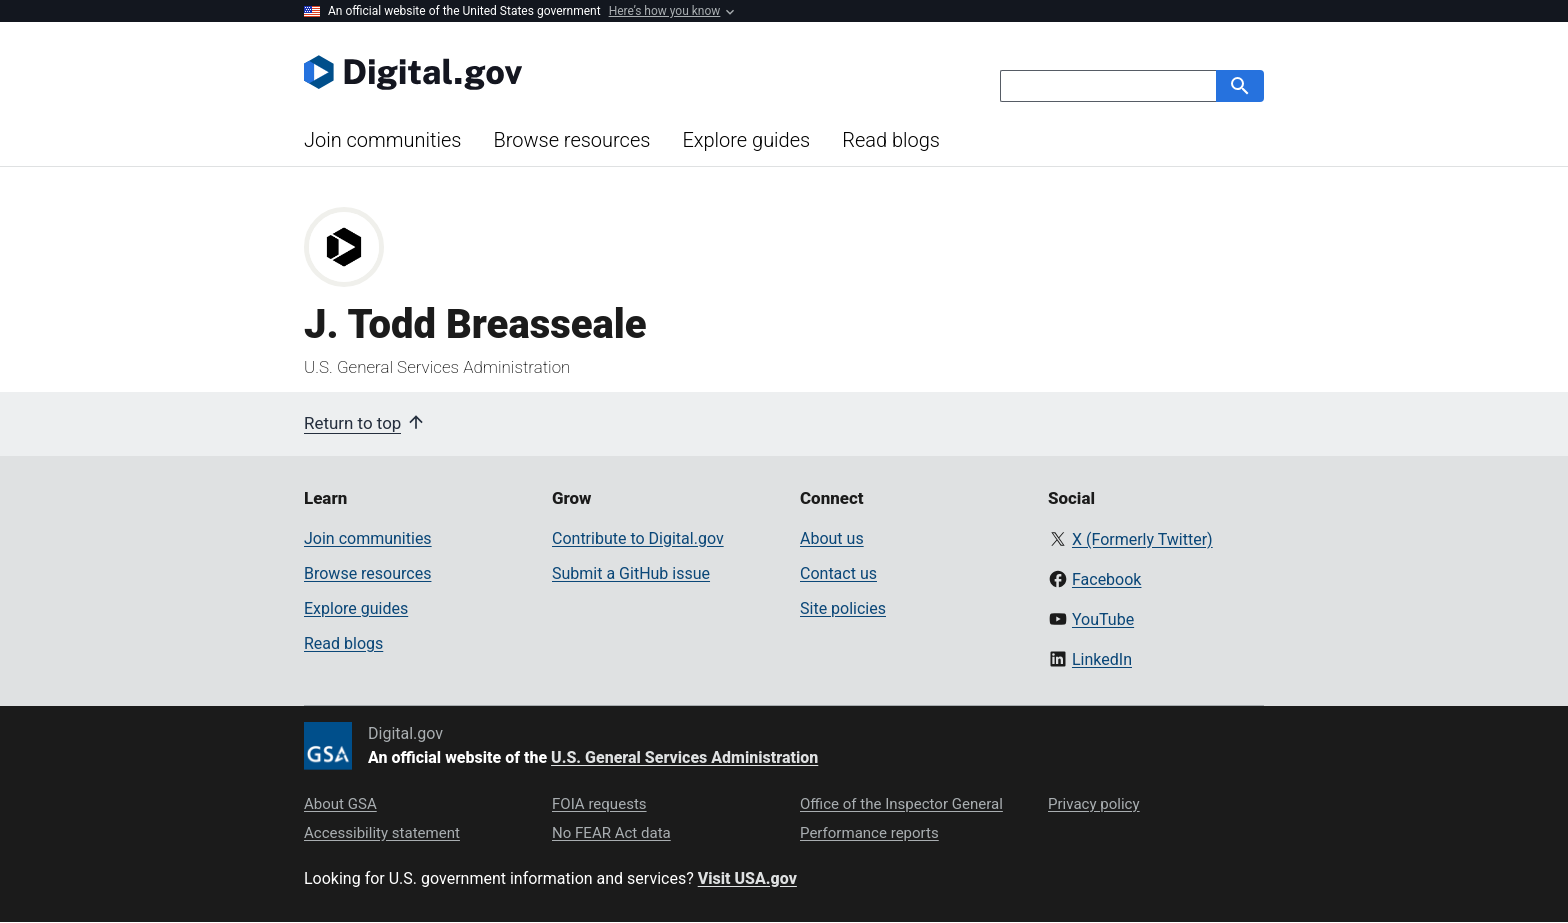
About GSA (340, 804)
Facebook (1106, 579)
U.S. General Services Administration (684, 757)
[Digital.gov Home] (544, 72)
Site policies (843, 608)
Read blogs (891, 140)
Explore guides (746, 140)
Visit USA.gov (747, 878)
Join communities (382, 140)
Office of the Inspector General (901, 804)
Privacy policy (1094, 804)
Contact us (838, 573)
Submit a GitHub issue (631, 573)
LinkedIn (1102, 659)
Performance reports (869, 833)
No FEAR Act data (611, 833)
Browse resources (571, 140)
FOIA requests (599, 804)
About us (832, 538)
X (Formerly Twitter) (1142, 539)
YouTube (1103, 619)
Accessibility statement (382, 833)
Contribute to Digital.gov (638, 538)
